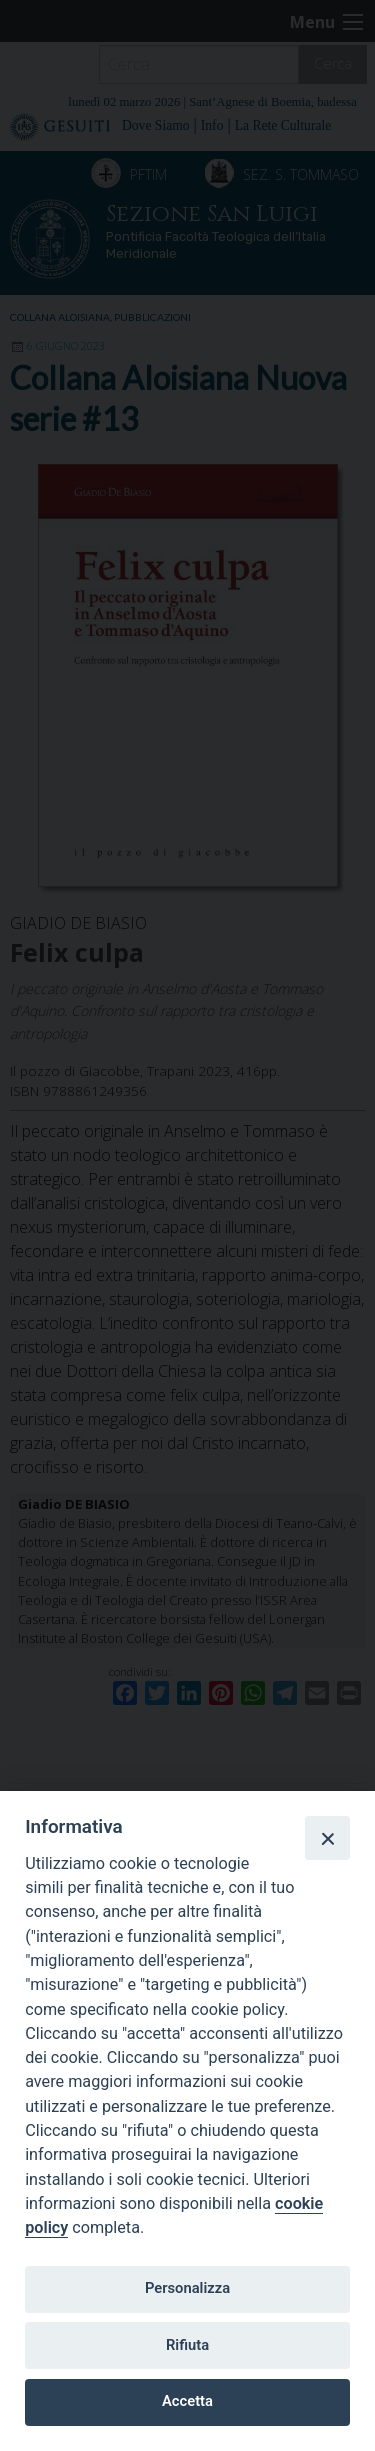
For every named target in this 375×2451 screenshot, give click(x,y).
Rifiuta (187, 2345)
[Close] (327, 1838)
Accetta (187, 2401)
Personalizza (187, 2288)
